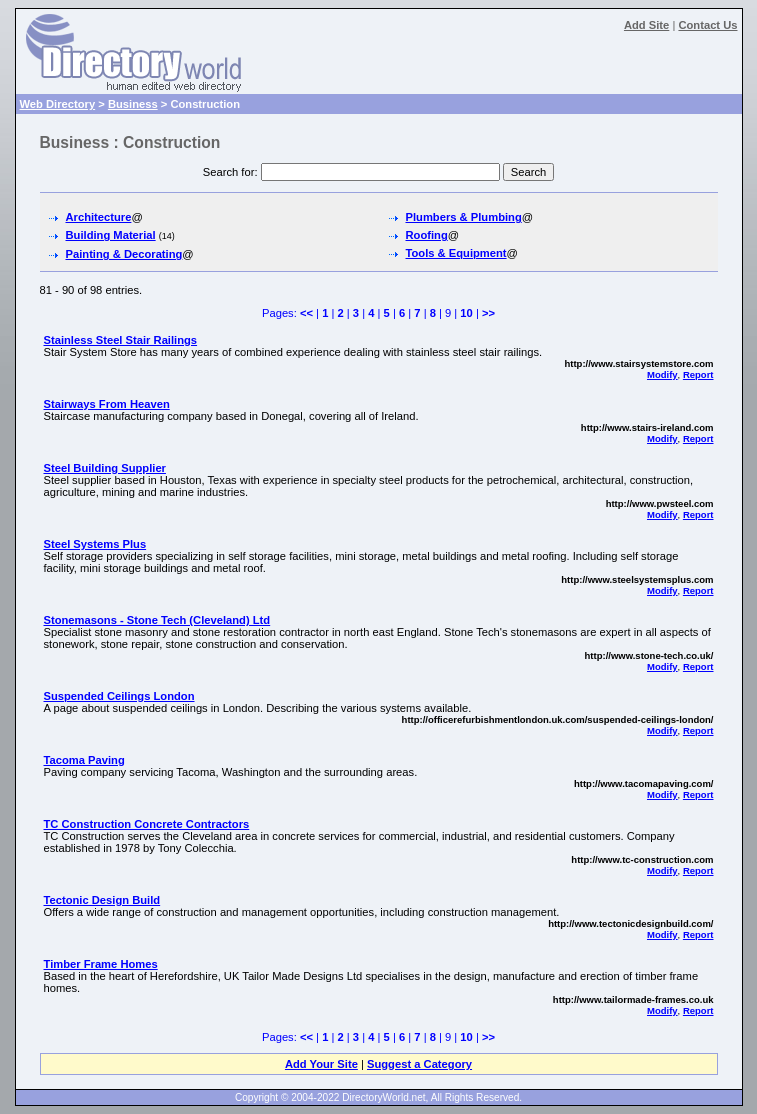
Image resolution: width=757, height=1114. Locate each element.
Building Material (111, 235)
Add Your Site (321, 1064)
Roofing (427, 235)
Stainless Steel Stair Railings (121, 340)
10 (466, 313)
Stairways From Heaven (107, 404)
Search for (229, 172)
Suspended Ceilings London (119, 696)
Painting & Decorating (124, 254)
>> (488, 313)
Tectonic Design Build (102, 900)
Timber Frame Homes (101, 964)
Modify (662, 374)
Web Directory (58, 104)
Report (698, 374)
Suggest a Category (419, 1064)
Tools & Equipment (456, 253)
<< (306, 313)
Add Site (646, 25)
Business (133, 104)
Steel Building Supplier (105, 468)
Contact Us (707, 25)
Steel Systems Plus (95, 544)
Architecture (99, 217)
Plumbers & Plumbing (464, 217)
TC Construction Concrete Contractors (147, 824)
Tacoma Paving (84, 760)
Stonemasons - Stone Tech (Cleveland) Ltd (157, 620)
